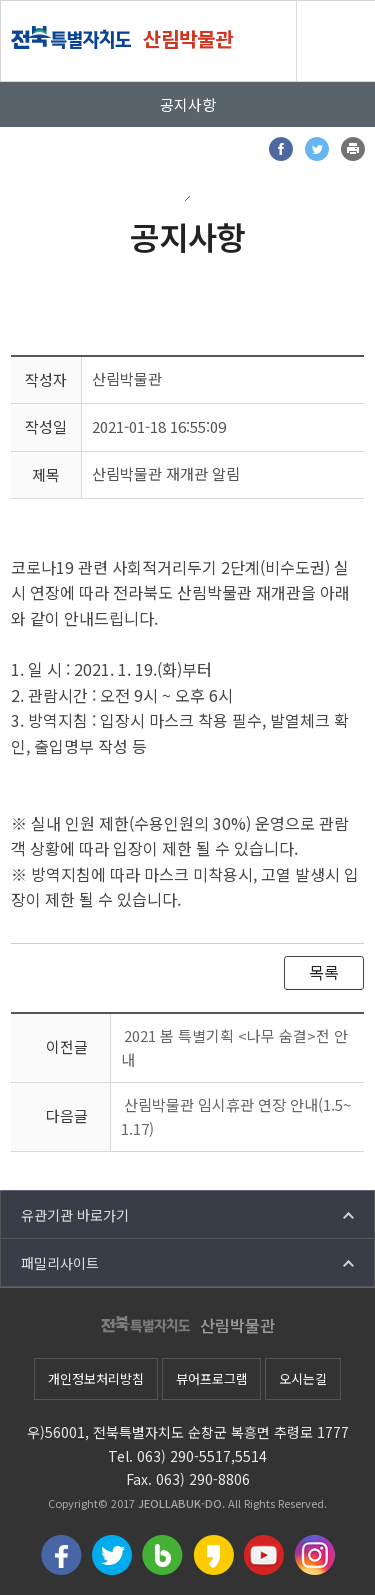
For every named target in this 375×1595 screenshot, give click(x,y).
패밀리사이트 (60, 1263)
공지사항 (188, 104)
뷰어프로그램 (212, 1378)
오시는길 (303, 1378)
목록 (324, 972)
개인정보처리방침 (96, 1378)
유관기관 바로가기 (75, 1215)
